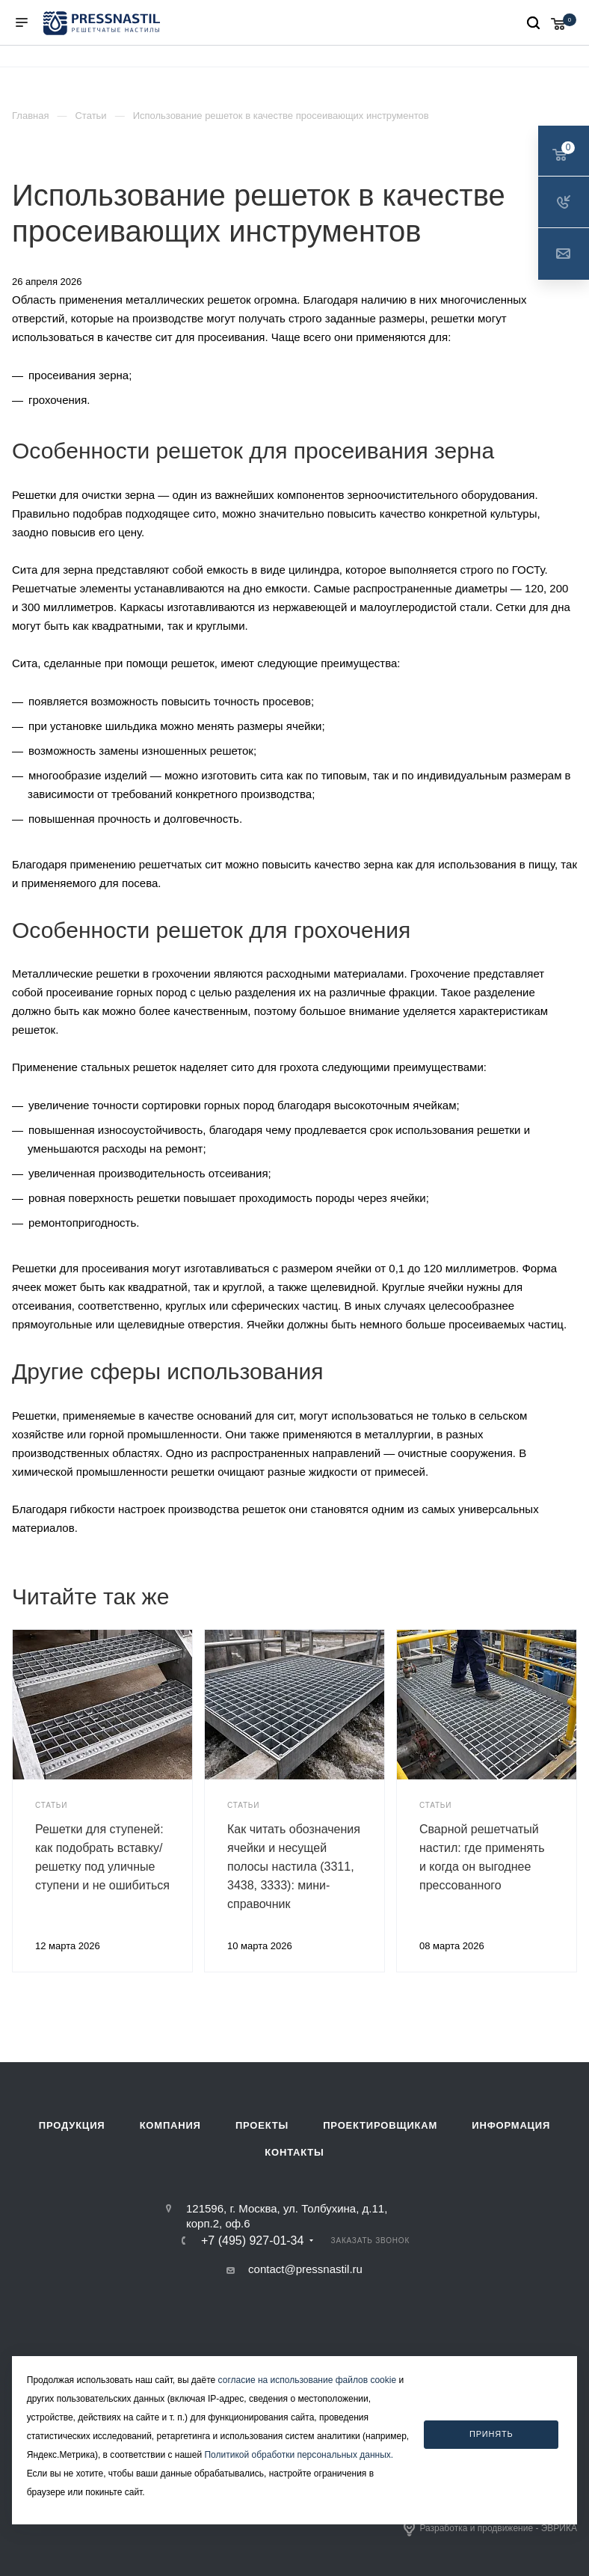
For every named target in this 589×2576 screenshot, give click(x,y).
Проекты (262, 2125)
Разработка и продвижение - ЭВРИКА (490, 2528)
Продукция (72, 2125)
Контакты (294, 2152)
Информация (511, 2125)
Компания (170, 2125)
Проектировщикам (380, 2125)
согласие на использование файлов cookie (307, 2380)
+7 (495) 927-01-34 (252, 2241)
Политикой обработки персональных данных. (298, 2455)
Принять (491, 2433)
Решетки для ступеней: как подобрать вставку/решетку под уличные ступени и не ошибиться (102, 1857)
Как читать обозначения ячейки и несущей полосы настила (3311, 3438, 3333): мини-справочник (293, 1866)
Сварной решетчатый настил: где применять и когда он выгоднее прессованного (482, 1857)
